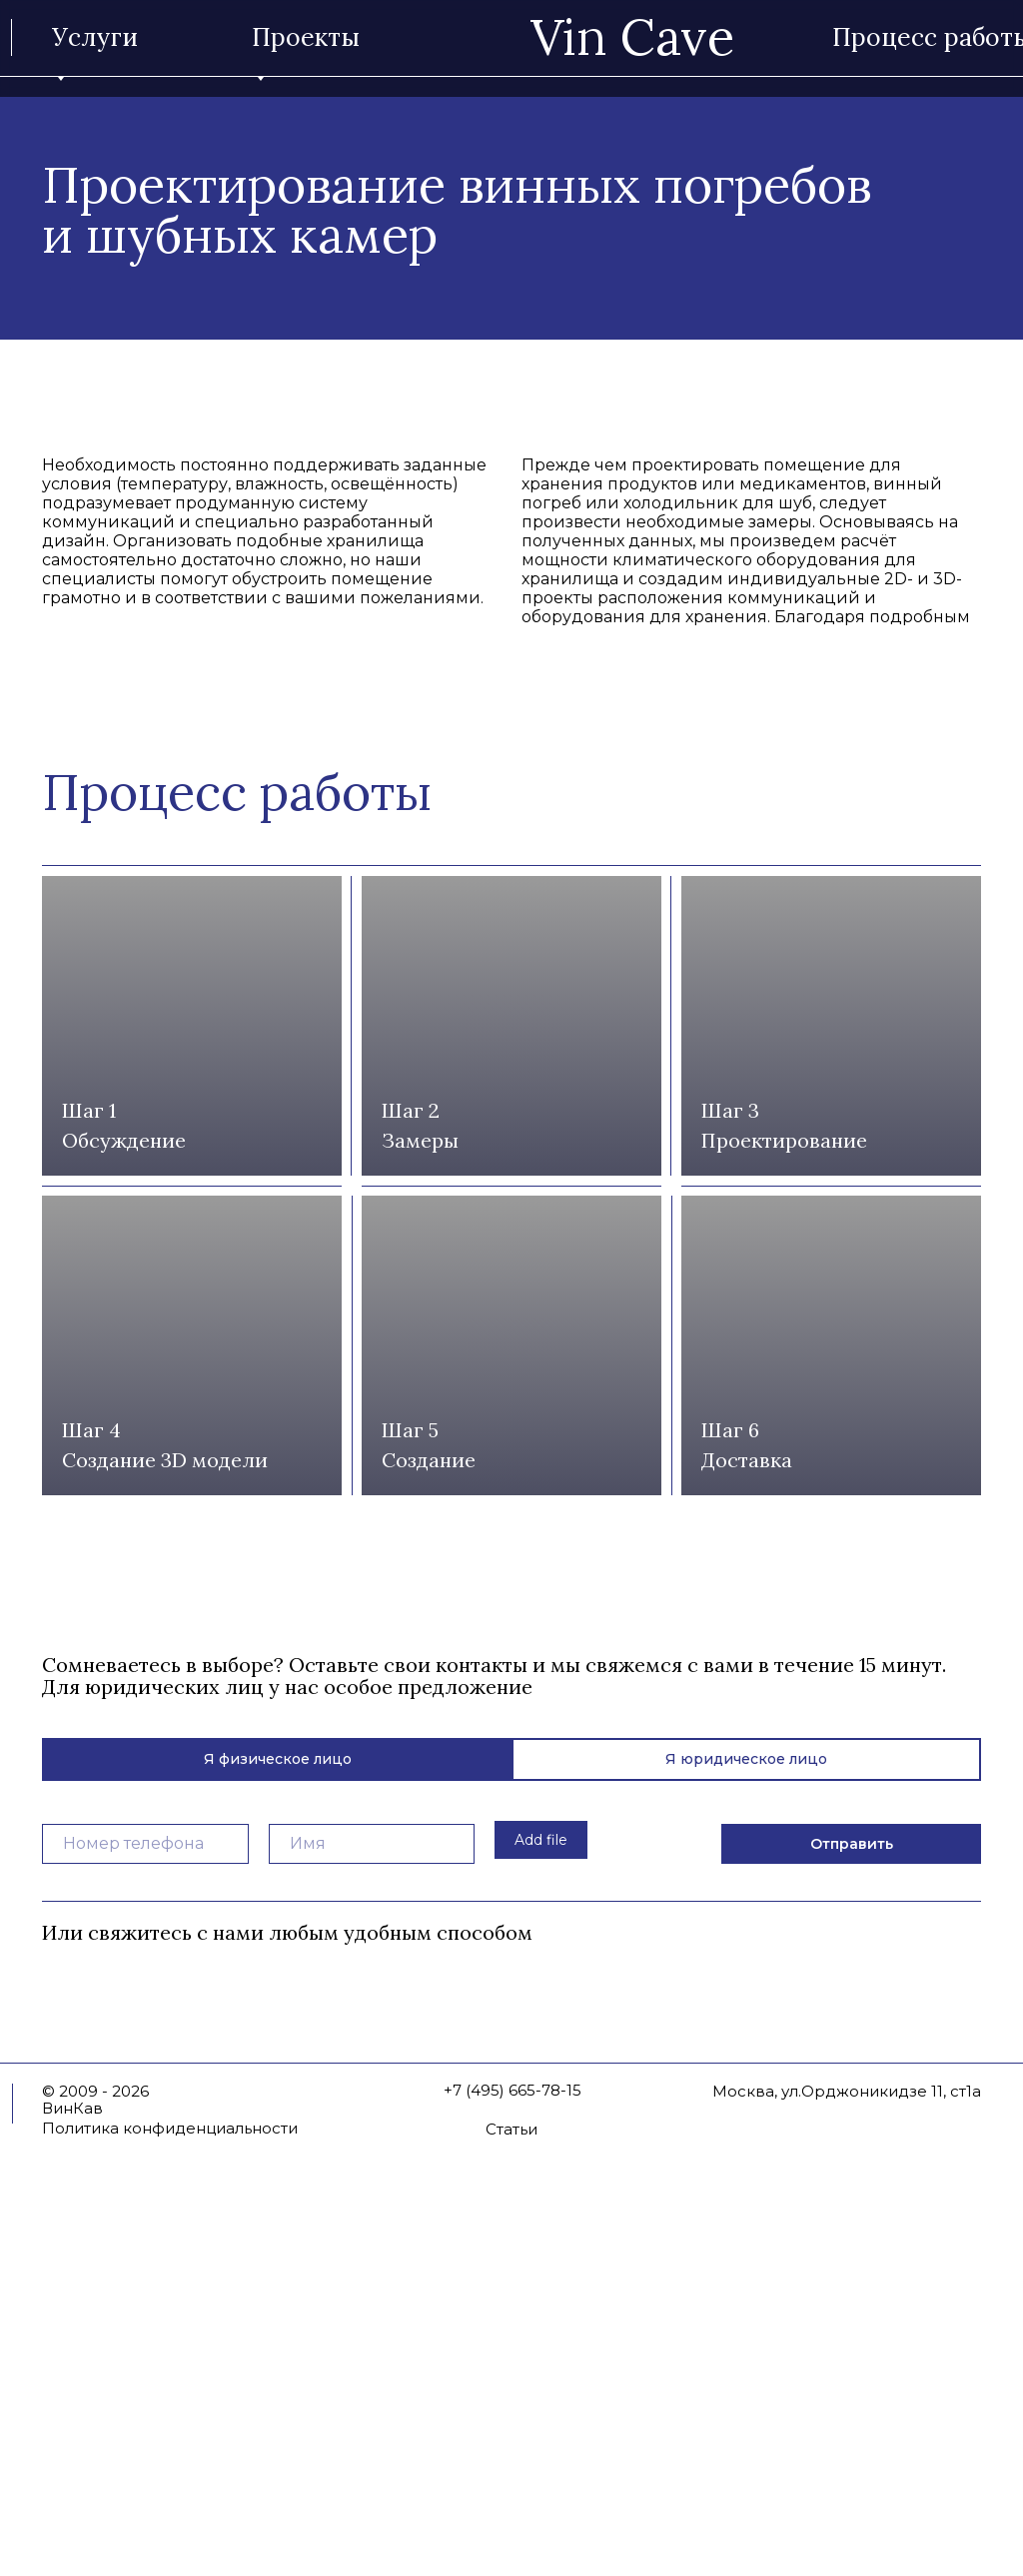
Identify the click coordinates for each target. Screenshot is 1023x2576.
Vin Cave (632, 37)
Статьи (511, 2472)
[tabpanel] (511, 2174)
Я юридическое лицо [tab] (746, 2103)
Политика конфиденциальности (170, 2471)
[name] (372, 2187)
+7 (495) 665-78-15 (512, 2433)
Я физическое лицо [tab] (278, 2103)
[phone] (145, 2187)
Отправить (851, 2187)
